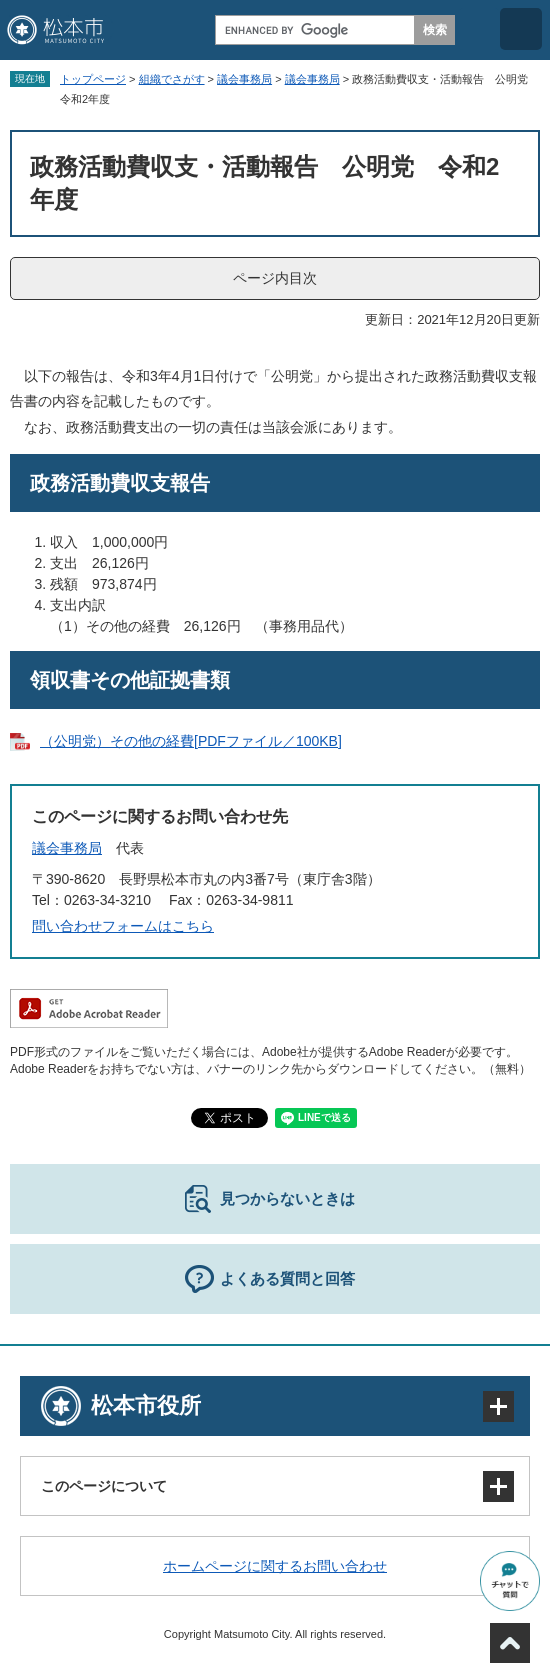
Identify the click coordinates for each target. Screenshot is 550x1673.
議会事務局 (244, 79)
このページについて (104, 1486)
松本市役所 (146, 1405)
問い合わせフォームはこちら (123, 926)
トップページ (93, 79)
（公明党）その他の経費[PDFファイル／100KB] (191, 741)
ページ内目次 (275, 278)
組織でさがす (172, 79)
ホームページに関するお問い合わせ (275, 1566)
